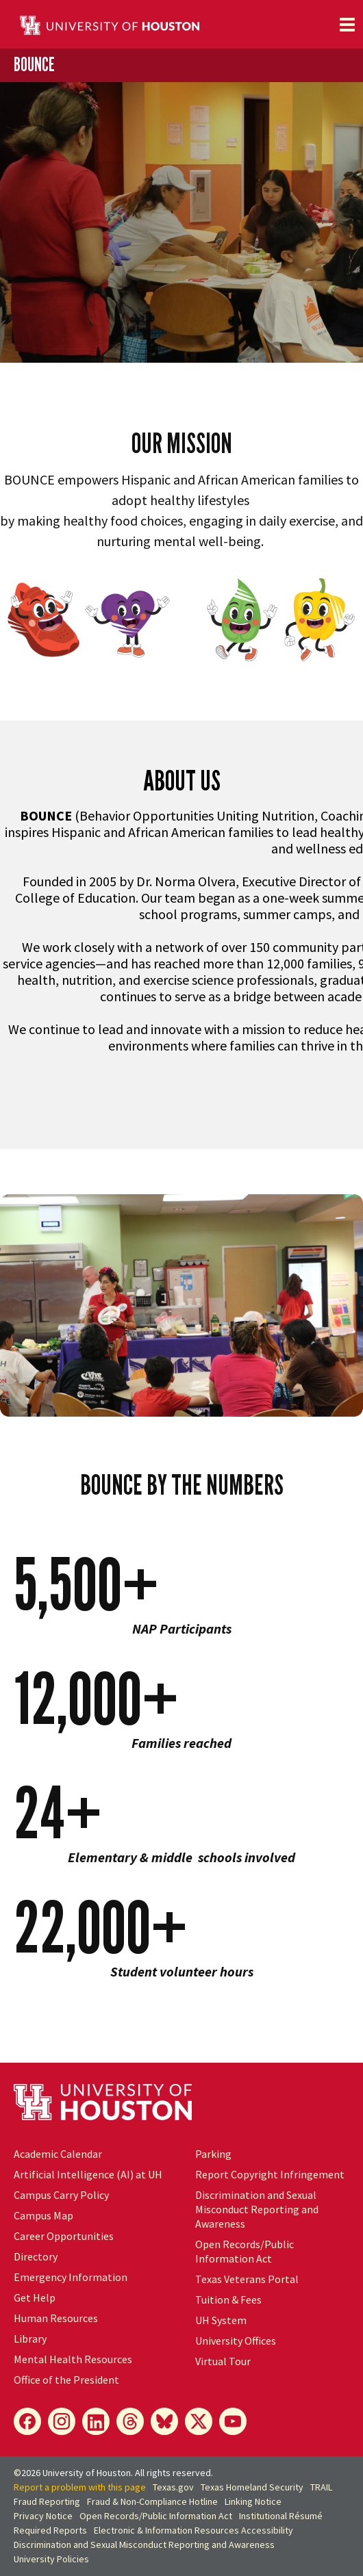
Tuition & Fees (228, 2299)
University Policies (51, 2559)
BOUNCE (34, 64)
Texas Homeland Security (252, 2487)
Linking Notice (253, 2501)
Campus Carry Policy (61, 2195)
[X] (198, 2421)
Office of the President (66, 2379)
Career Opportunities (64, 2236)
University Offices (235, 2340)
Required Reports (50, 2530)
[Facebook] (27, 2421)
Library (30, 2338)
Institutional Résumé (281, 2516)
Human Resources (56, 2318)
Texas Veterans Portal (247, 2279)
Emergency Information (70, 2277)
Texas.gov (173, 2487)
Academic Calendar (58, 2154)
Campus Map (43, 2215)
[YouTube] (233, 2421)
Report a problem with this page (80, 2487)
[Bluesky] (164, 2421)
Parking (213, 2154)
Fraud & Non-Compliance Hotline (152, 2501)
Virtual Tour (223, 2361)
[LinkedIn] (96, 2421)
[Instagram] (61, 2421)
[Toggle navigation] (347, 24)
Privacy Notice (43, 2516)
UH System (221, 2320)
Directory (36, 2256)
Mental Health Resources (73, 2359)
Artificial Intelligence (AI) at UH (88, 2174)
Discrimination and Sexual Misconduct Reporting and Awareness (256, 2209)
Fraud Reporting (47, 2501)
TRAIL (321, 2487)
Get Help (34, 2297)
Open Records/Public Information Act (244, 2251)
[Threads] (130, 2421)
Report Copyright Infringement (270, 2174)
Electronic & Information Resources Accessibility (193, 2530)
